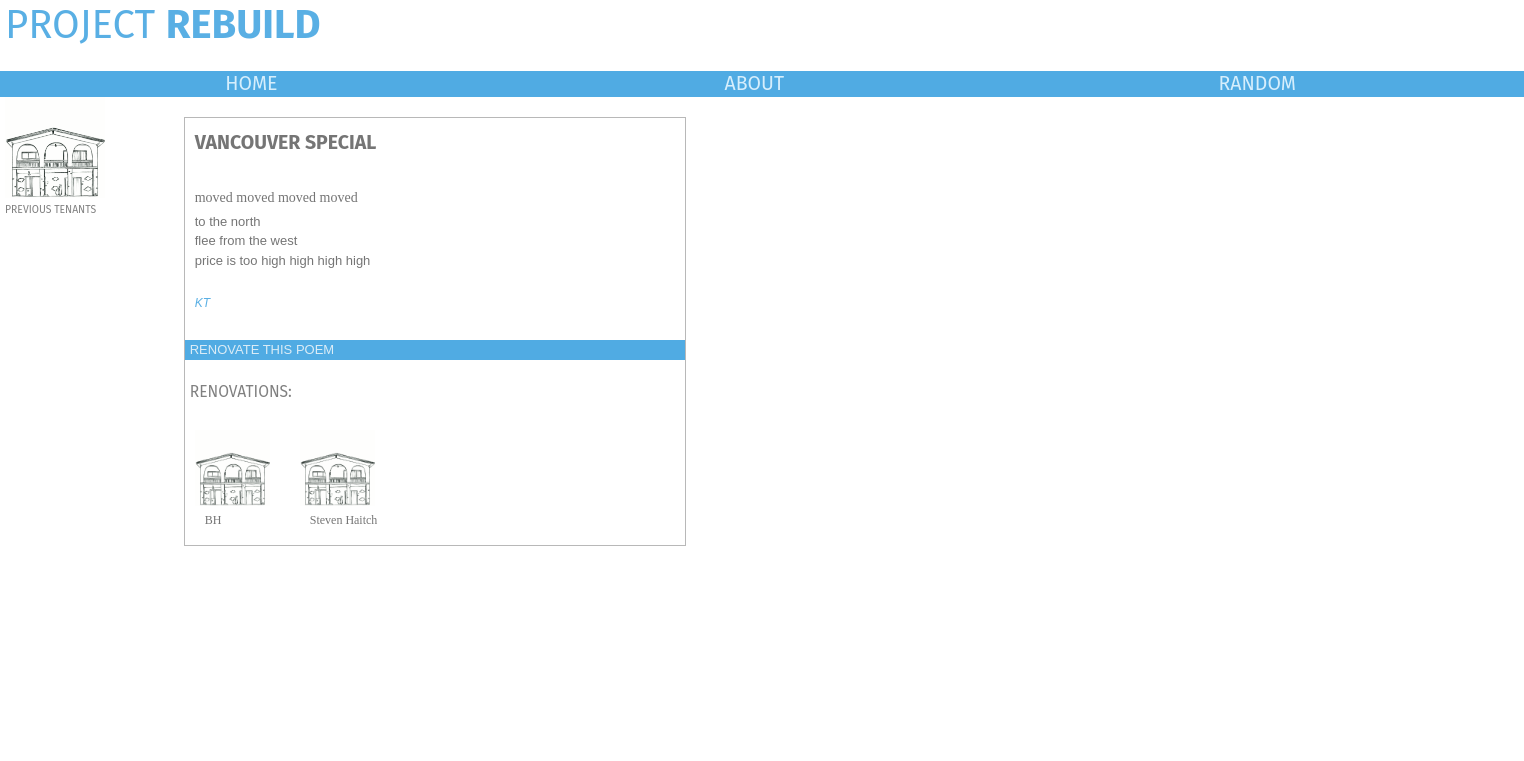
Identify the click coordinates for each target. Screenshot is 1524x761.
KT (202, 303)
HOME (251, 83)
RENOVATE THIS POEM (262, 349)
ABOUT (755, 83)
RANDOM (1257, 83)
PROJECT (163, 25)
